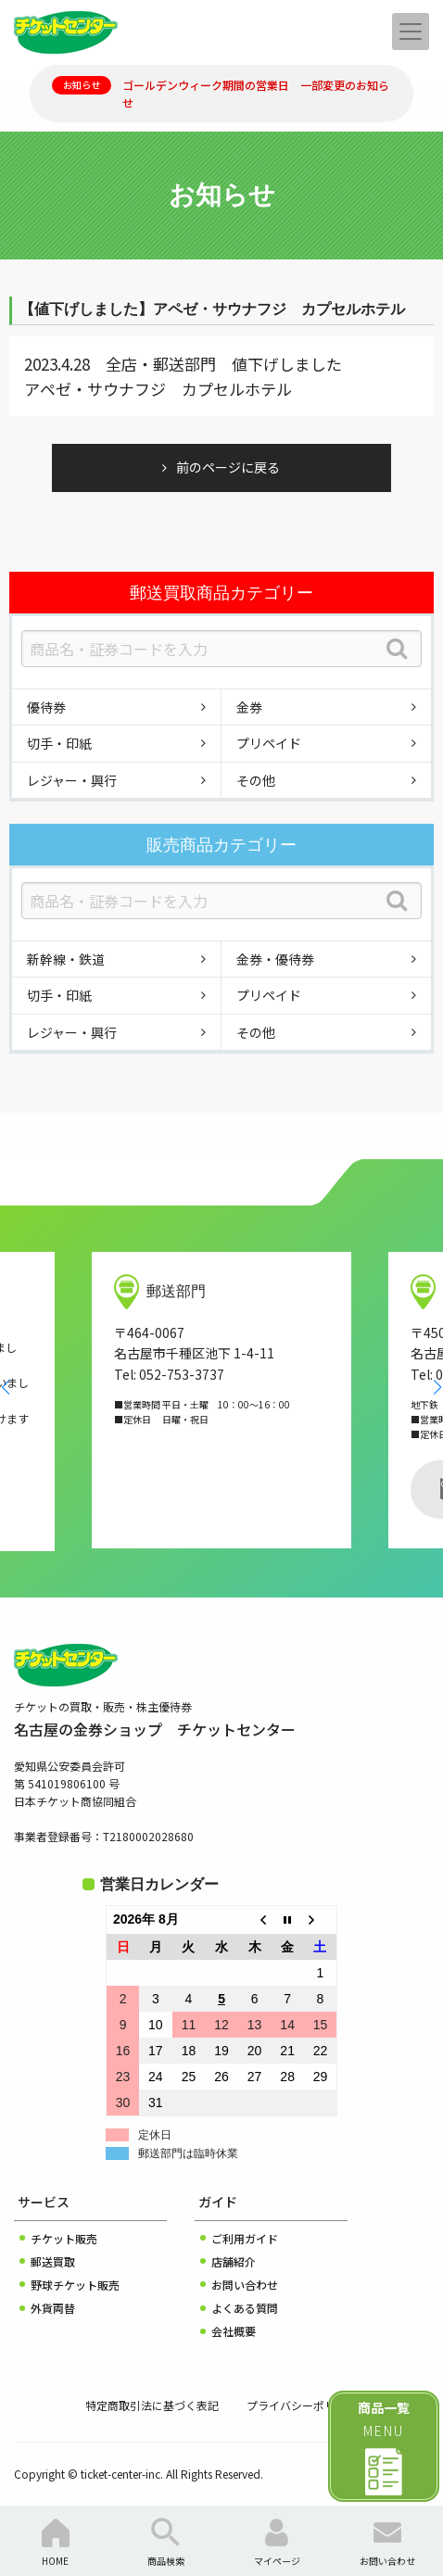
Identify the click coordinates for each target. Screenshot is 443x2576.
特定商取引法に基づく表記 (152, 2405)
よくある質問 (244, 2308)
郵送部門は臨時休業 (188, 2153)
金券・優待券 (275, 959)
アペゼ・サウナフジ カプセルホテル (158, 388)
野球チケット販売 (75, 2284)
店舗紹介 (233, 2261)
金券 (249, 707)
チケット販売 (64, 2238)
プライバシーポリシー (302, 2405)
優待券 (46, 707)
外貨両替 (53, 2308)
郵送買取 (53, 2261)
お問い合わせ (244, 2284)
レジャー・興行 (72, 780)
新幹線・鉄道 (66, 959)
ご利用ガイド (244, 2238)
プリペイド (268, 743)
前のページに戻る (228, 467)
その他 (255, 780)
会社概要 (233, 2331)
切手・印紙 (59, 743)
